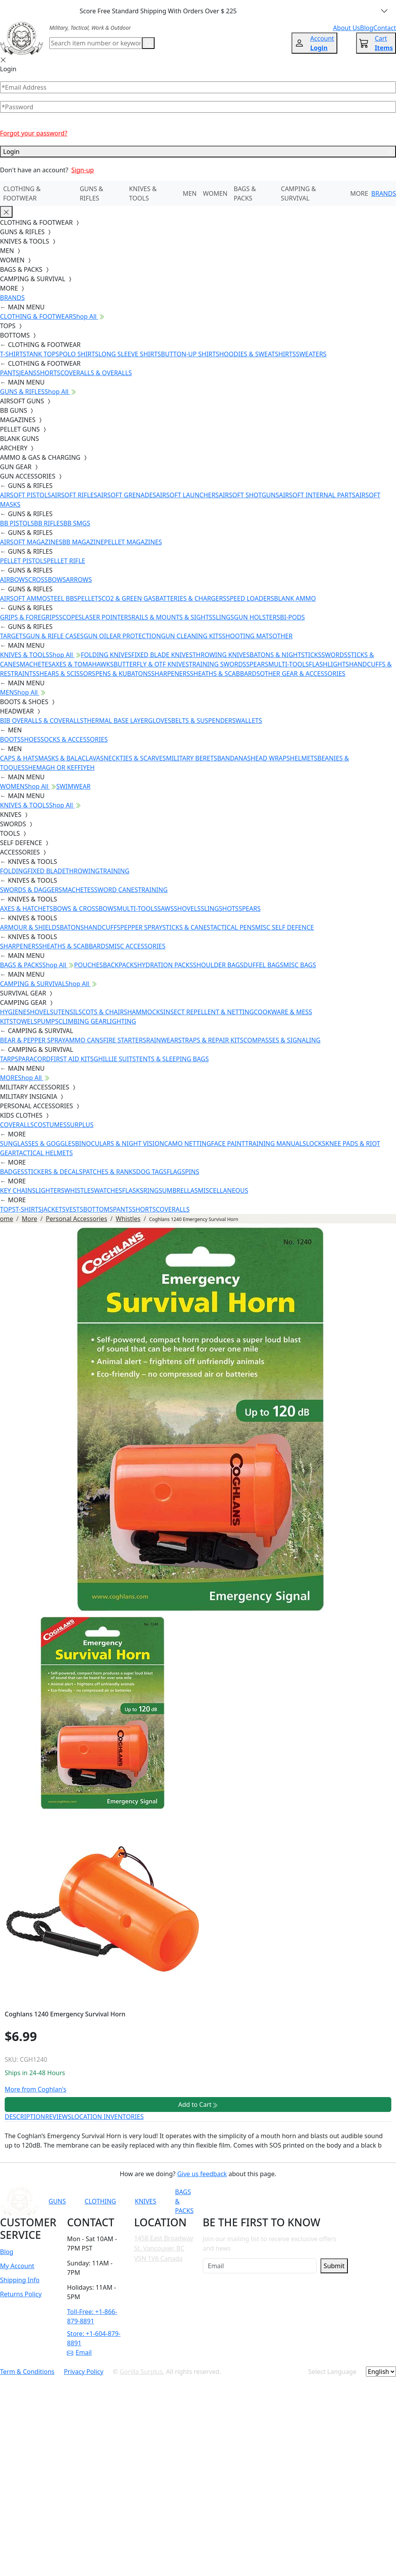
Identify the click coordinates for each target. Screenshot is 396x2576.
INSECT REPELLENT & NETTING (209, 1012)
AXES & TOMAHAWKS (82, 664)
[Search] (95, 43)
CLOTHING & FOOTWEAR (22, 193)
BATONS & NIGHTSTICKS (285, 654)
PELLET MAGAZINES (133, 542)
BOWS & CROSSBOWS (85, 908)
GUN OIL (97, 636)
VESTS (74, 1209)
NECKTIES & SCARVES (135, 758)
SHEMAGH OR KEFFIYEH (60, 767)
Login (198, 151)
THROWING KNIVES (221, 654)
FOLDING (13, 871)
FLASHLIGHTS (329, 664)
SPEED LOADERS (250, 598)
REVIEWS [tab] (58, 2116)
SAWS (165, 908)
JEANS (27, 373)
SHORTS (48, 373)
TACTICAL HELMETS (44, 1153)
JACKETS (54, 1209)
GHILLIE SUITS (115, 1059)
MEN (190, 193)
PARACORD (34, 1059)
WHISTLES (79, 1190)
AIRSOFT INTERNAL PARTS (317, 495)
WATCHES (108, 1190)
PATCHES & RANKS (109, 1171)
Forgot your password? (33, 133)
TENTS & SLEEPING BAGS (172, 1059)
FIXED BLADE (46, 871)
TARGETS (13, 636)
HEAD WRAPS (270, 758)
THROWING (83, 871)
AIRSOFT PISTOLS (25, 495)
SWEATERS (311, 354)
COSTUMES (50, 1124)
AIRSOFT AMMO (23, 598)
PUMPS (47, 1021)
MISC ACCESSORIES (137, 946)
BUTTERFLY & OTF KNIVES (151, 664)
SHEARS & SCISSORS (65, 673)
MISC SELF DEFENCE (284, 927)
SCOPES (70, 617)
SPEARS (257, 664)
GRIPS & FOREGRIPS (29, 617)
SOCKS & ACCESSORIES (74, 739)
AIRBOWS (14, 579)
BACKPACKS (120, 965)
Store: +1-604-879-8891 (94, 2338)
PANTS (9, 373)
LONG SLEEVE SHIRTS (129, 354)
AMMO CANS (84, 1040)
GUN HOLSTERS (257, 617)
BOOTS (10, 739)
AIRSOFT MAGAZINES (31, 542)
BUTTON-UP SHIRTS (190, 354)
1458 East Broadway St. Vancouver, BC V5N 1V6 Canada (163, 2248)
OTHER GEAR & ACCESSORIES (302, 673)
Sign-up (82, 170)
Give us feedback (202, 2174)
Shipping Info (20, 2280)
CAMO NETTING (187, 1143)
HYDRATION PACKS (165, 965)
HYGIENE (13, 1012)
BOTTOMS (98, 1209)
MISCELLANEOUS (223, 1190)
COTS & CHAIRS (104, 1012)
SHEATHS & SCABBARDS (225, 673)
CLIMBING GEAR (82, 1021)
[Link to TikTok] (313, 2201)
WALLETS (249, 720)
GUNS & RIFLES (91, 193)
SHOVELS (187, 908)
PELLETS (89, 598)
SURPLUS (80, 1124)
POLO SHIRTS (79, 354)
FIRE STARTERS (124, 1040)
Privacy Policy (83, 2371)
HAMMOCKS (145, 1012)
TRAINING (115, 871)
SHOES (31, 739)
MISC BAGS (299, 965)
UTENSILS (67, 1012)
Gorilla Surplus (141, 2371)
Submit (334, 2266)
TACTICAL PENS (232, 927)
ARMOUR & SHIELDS (30, 927)
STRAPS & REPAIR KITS (210, 1040)
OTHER (282, 636)
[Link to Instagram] (294, 2201)
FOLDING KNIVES (106, 654)
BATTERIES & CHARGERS (190, 598)
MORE (359, 193)
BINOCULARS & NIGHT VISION (119, 1143)
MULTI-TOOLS (288, 664)
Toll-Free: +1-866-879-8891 (92, 2316)
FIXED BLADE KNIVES (162, 654)
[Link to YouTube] (256, 2201)
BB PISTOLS (17, 523)
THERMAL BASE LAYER (115, 720)
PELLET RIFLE (66, 560)
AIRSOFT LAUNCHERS (187, 495)
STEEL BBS (62, 598)
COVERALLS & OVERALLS (96, 373)
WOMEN (215, 193)
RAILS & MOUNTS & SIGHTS (171, 617)
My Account (17, 2266)
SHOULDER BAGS (218, 965)
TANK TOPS (42, 354)
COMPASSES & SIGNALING (281, 1040)
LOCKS (315, 1143)
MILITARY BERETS (191, 758)
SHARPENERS (170, 673)
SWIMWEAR (73, 786)
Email (79, 2352)
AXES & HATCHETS (26, 908)
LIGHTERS (50, 1190)
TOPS (8, 1209)
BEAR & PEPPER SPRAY (32, 1040)
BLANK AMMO (295, 598)
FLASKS (132, 1190)
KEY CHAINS (18, 1190)
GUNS (57, 2201)
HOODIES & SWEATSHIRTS (257, 354)
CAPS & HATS (19, 758)
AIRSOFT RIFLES (74, 495)
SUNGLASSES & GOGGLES (37, 1143)
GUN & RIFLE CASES (54, 636)
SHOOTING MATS (247, 636)
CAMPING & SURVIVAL (298, 193)
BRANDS (383, 193)
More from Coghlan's (35, 2089)
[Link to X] (332, 2201)
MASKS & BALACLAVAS (70, 758)
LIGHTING (121, 1021)
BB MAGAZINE (83, 542)
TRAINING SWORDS (217, 664)
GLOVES (159, 720)
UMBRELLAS (180, 1190)
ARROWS (79, 579)
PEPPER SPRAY (141, 927)
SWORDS (334, 654)
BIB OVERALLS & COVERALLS (41, 720)
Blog (6, 2251)
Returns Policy (20, 2294)
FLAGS (176, 1171)
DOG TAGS (151, 1171)
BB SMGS (76, 523)
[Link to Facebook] (275, 2201)
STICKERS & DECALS (53, 1171)
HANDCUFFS (102, 927)
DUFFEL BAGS (263, 965)
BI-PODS (292, 617)
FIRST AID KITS (72, 1059)
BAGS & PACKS (245, 193)
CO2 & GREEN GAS (129, 598)
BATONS (72, 927)
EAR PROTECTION (135, 636)
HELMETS (303, 758)
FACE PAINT (228, 1143)
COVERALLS (17, 1124)
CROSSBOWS (47, 579)
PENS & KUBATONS (123, 673)
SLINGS (223, 617)
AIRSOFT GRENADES (126, 495)
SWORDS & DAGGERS (31, 889)
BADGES (12, 1171)
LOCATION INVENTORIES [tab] (107, 2116)
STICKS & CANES (186, 927)
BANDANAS (234, 758)
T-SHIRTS (13, 354)
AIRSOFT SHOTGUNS (249, 495)
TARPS (9, 1059)
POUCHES (88, 965)
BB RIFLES (48, 523)
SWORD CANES (116, 889)
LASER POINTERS (106, 617)
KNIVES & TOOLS (143, 193)
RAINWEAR (162, 1040)
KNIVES (145, 2201)
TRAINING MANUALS (275, 1143)
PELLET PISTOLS (23, 560)
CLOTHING (100, 2201)
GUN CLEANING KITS (191, 636)
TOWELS (25, 1021)
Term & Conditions (27, 2371)
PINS (192, 1171)
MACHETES (36, 664)
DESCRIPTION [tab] (25, 2116)
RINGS (152, 1190)
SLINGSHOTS (220, 908)
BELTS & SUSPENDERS (203, 720)
